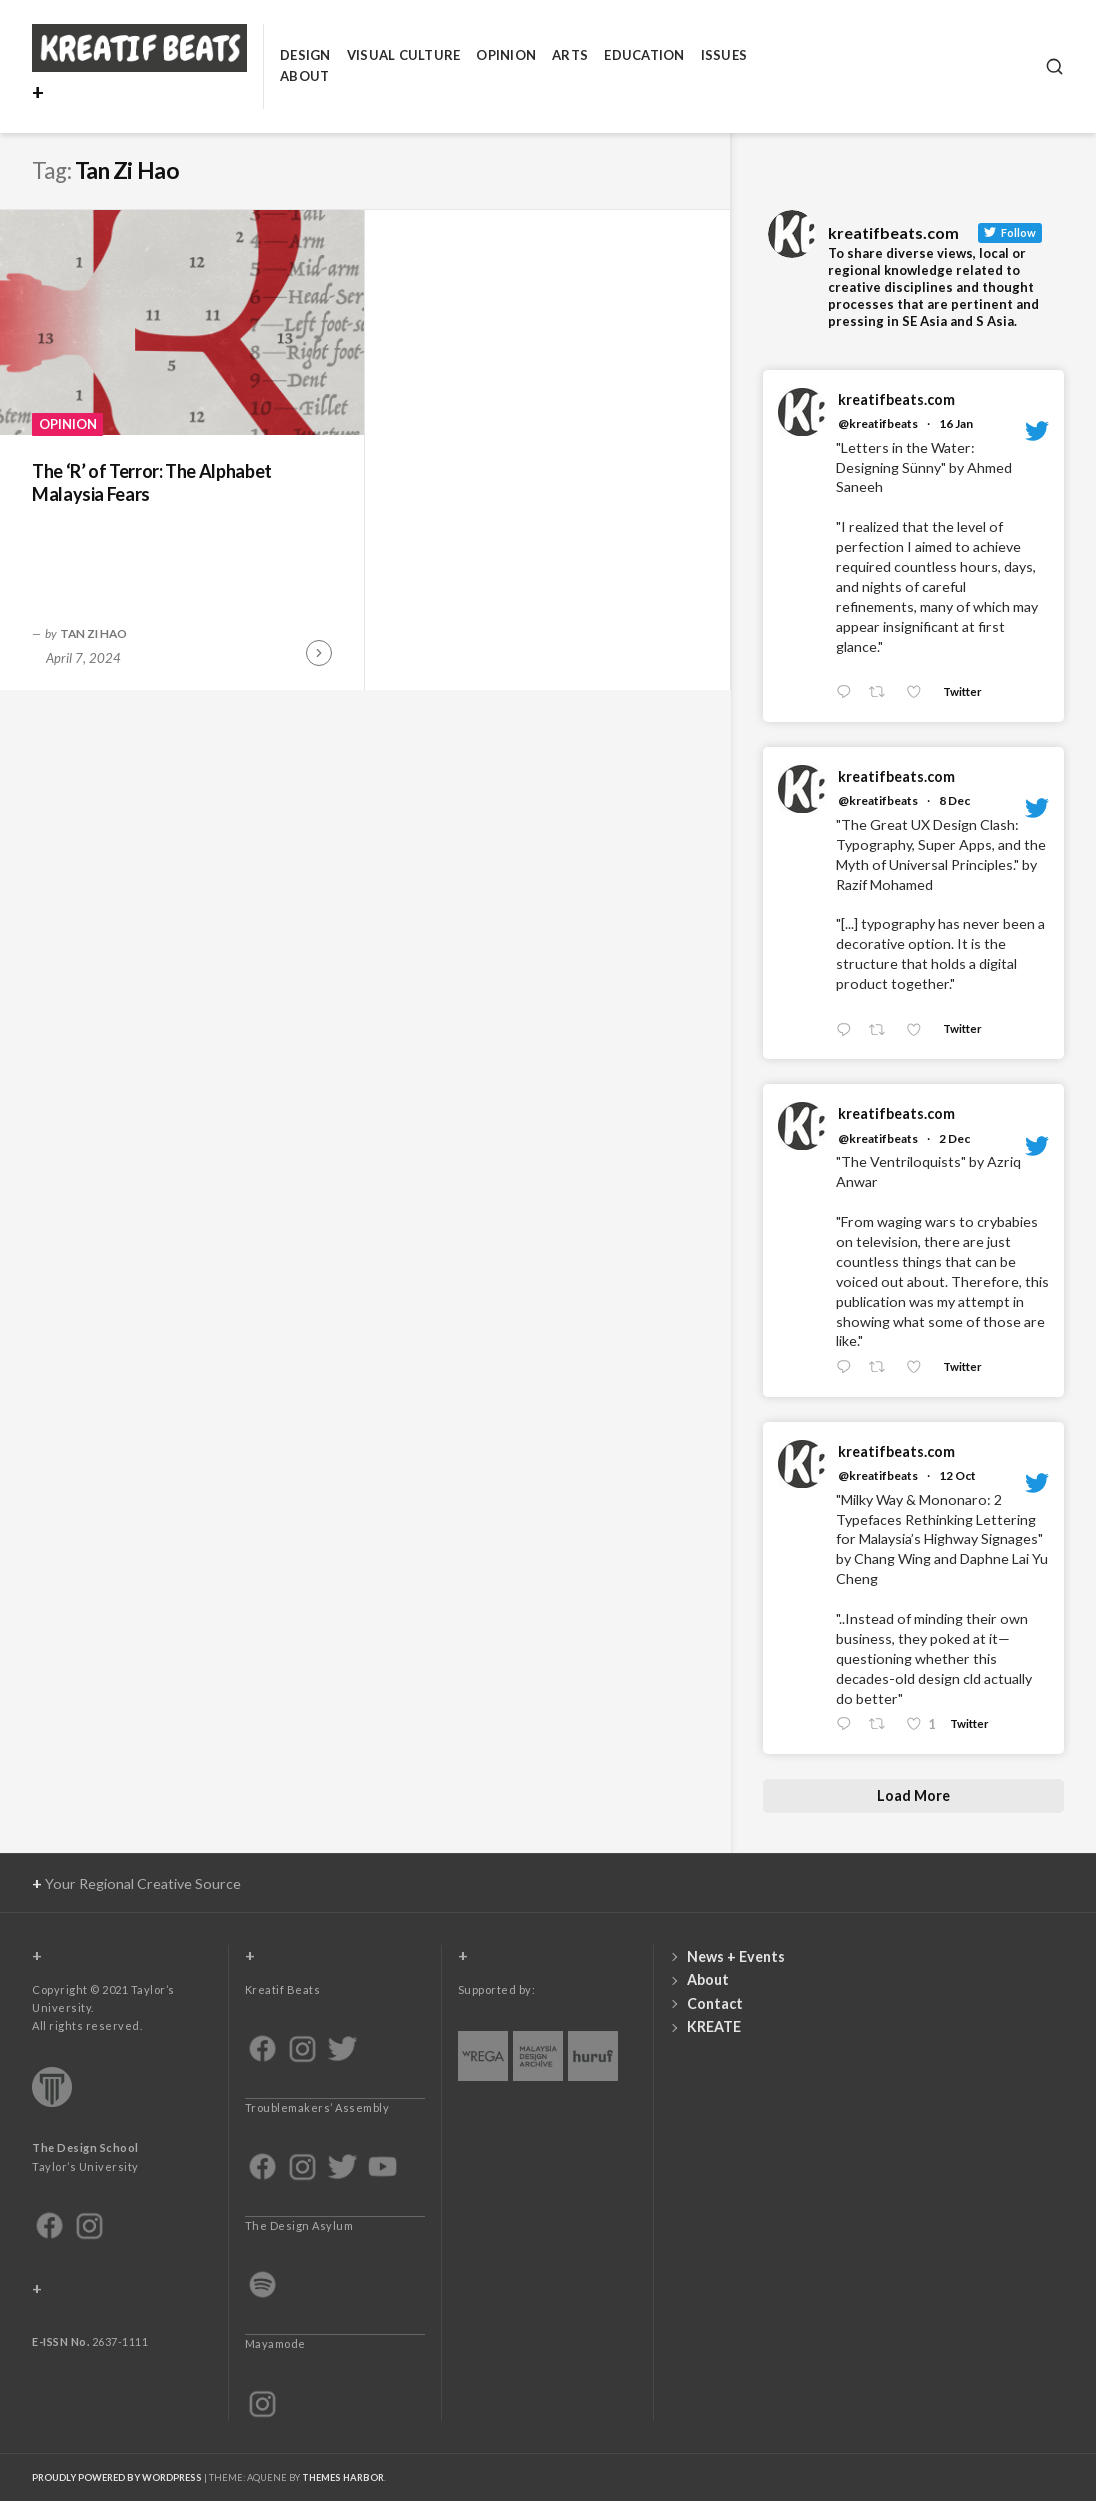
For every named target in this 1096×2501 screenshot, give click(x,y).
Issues (724, 55)
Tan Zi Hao (93, 633)
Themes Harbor (343, 2477)
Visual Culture (404, 55)
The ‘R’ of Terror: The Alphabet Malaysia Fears (152, 482)
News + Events (736, 1956)
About (304, 76)
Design (305, 55)
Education (644, 55)
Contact (715, 2003)
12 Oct (957, 1475)
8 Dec (954, 800)
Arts (570, 55)
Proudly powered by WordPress (117, 2477)
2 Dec (954, 1138)
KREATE (714, 2026)
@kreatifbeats (878, 423)
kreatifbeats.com (896, 399)
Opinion (506, 55)
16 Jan (956, 423)
